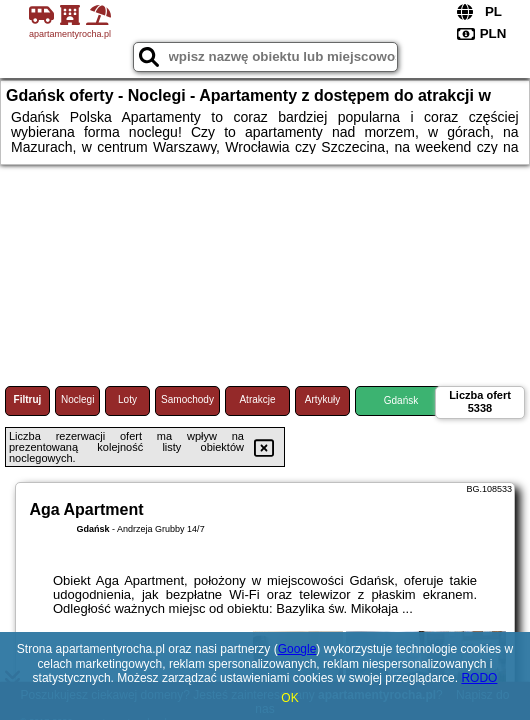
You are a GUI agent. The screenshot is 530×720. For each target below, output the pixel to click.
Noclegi (77, 399)
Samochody (187, 399)
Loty (127, 399)
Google (297, 649)
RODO (479, 678)
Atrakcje (257, 399)
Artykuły (323, 399)
